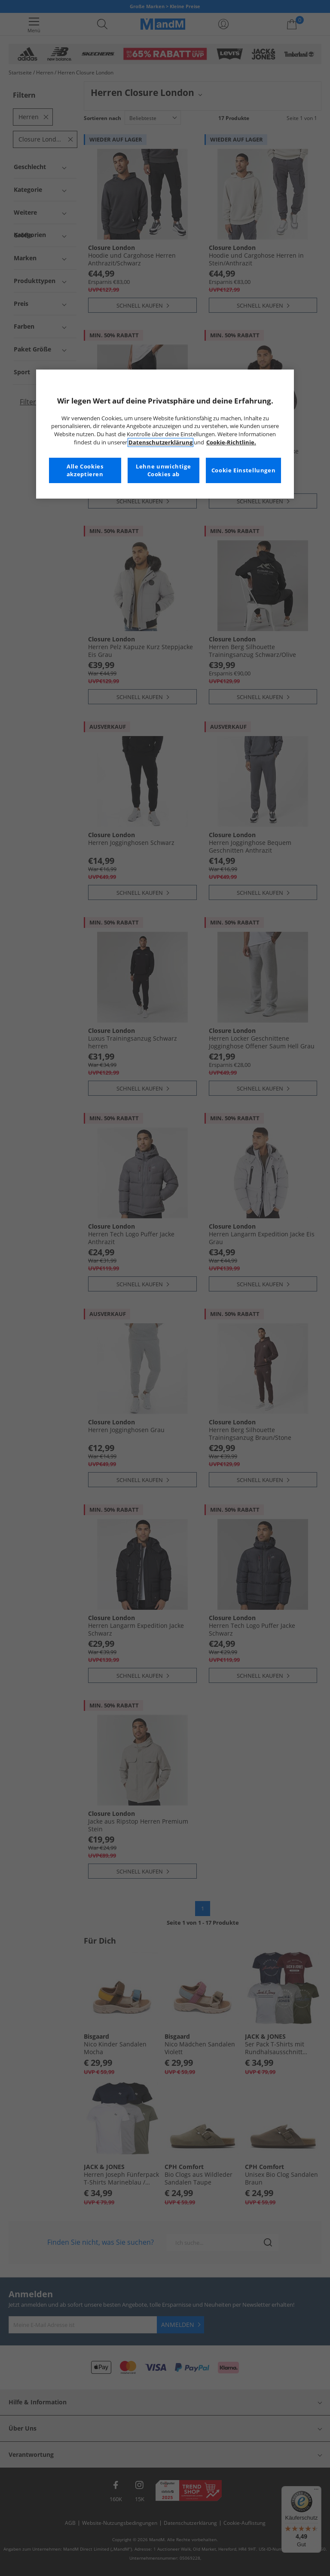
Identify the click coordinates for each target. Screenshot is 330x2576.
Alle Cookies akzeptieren (85, 470)
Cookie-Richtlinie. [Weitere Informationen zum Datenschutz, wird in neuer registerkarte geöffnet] (231, 442)
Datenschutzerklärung (160, 442)
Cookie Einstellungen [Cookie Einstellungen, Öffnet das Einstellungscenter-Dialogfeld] (243, 470)
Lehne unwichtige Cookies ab (163, 470)
